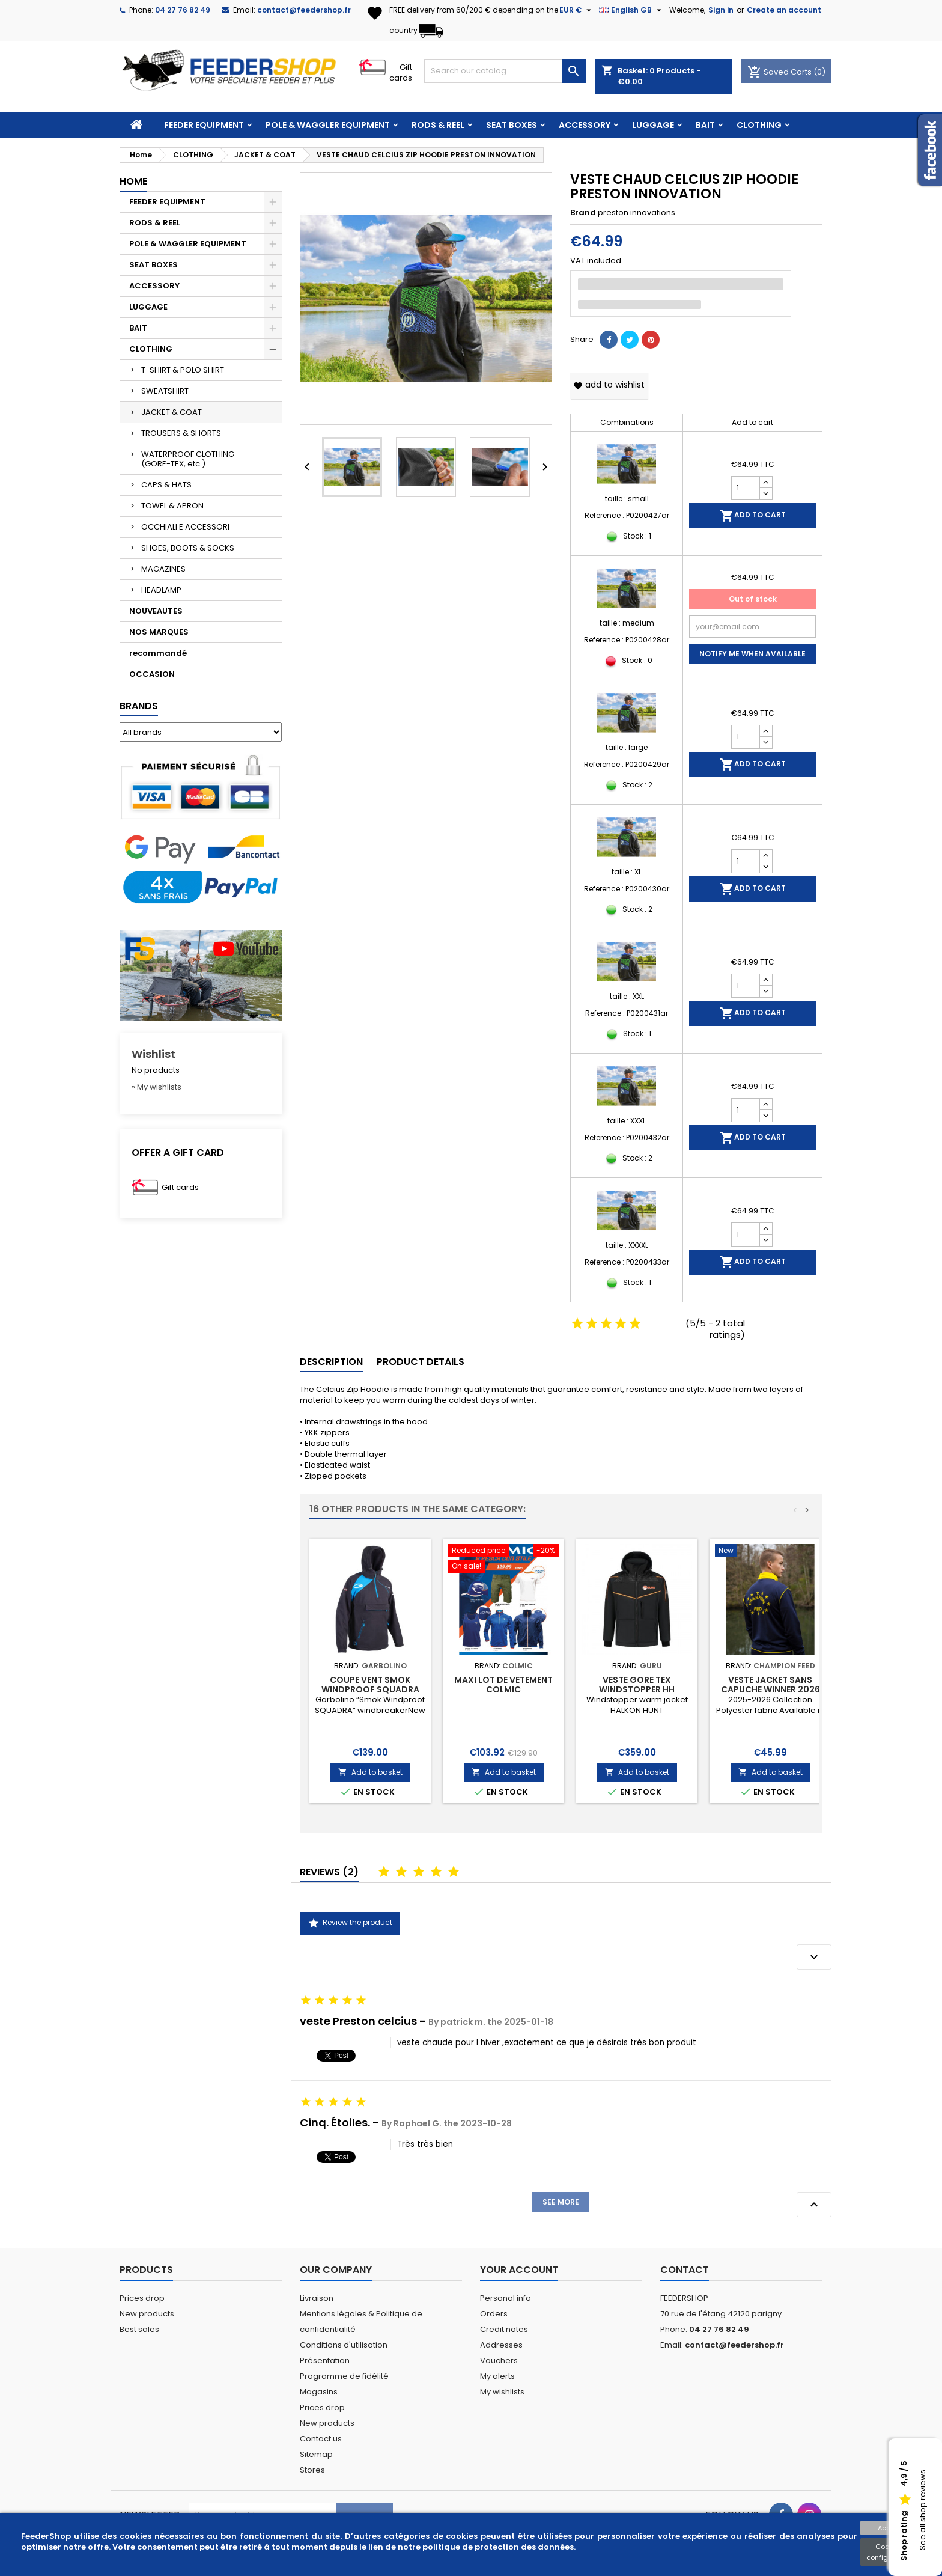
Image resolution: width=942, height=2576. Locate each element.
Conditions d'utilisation (343, 2345)
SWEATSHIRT (165, 391)
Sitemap (316, 2454)
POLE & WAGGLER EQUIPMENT (328, 125)
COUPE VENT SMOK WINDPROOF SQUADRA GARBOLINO (370, 1689)
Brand (583, 212)
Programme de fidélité (344, 2376)
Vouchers (499, 2360)
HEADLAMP (161, 590)
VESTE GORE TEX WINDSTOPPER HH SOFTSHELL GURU (637, 1689)
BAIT (705, 125)
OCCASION (152, 674)
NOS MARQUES (159, 632)
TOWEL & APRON (172, 505)
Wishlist (153, 1053)
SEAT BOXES (511, 125)
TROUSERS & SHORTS (181, 433)
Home (133, 181)
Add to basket (370, 1772)
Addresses (501, 2345)
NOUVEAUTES (156, 611)
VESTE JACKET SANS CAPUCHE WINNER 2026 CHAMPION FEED (770, 1689)
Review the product (350, 1923)
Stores (312, 2470)
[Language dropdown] (631, 10)
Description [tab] (331, 1362)
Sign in (721, 10)
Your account (519, 2270)
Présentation (325, 2360)
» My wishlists (156, 1087)
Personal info (505, 2298)
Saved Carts (780, 72)
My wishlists (502, 2391)
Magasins (319, 2391)
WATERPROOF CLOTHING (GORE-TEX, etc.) (187, 458)
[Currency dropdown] (576, 10)
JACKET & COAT (171, 412)
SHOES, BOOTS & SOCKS (187, 548)
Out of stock (753, 599)
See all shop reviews (922, 2510)
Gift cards (400, 72)
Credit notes (504, 2329)
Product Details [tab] (420, 1362)
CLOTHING (759, 125)
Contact (684, 2270)
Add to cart (753, 515)
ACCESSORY (584, 125)
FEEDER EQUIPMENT (204, 125)
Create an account (784, 10)
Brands (139, 706)
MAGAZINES (163, 569)
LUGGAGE (653, 125)
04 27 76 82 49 (182, 10)
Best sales (139, 2329)
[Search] (505, 71)
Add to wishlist (609, 385)
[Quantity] (745, 488)
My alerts (497, 2376)
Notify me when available (752, 654)
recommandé (158, 653)
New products (147, 2313)
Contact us (321, 2438)
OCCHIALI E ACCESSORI (185, 527)
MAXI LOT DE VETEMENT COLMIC (503, 1684)
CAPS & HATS (166, 484)
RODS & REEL (438, 125)
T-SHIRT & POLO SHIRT (182, 370)
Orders (494, 2313)
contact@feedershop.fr (304, 10)
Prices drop (142, 2298)
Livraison (316, 2298)
